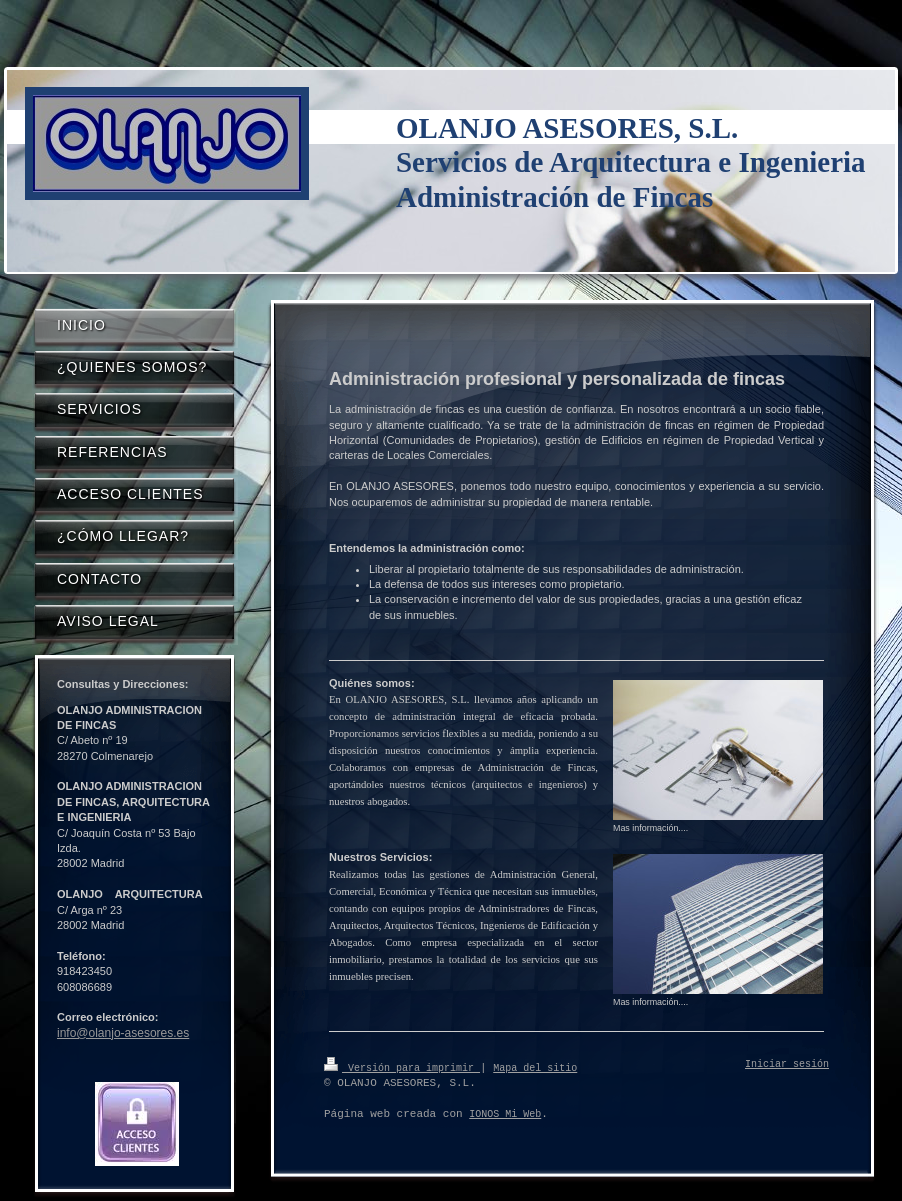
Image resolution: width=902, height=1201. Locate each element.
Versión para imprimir (402, 1067)
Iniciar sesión (787, 1065)
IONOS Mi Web (505, 1114)
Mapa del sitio (535, 1067)
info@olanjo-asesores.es (123, 1033)
